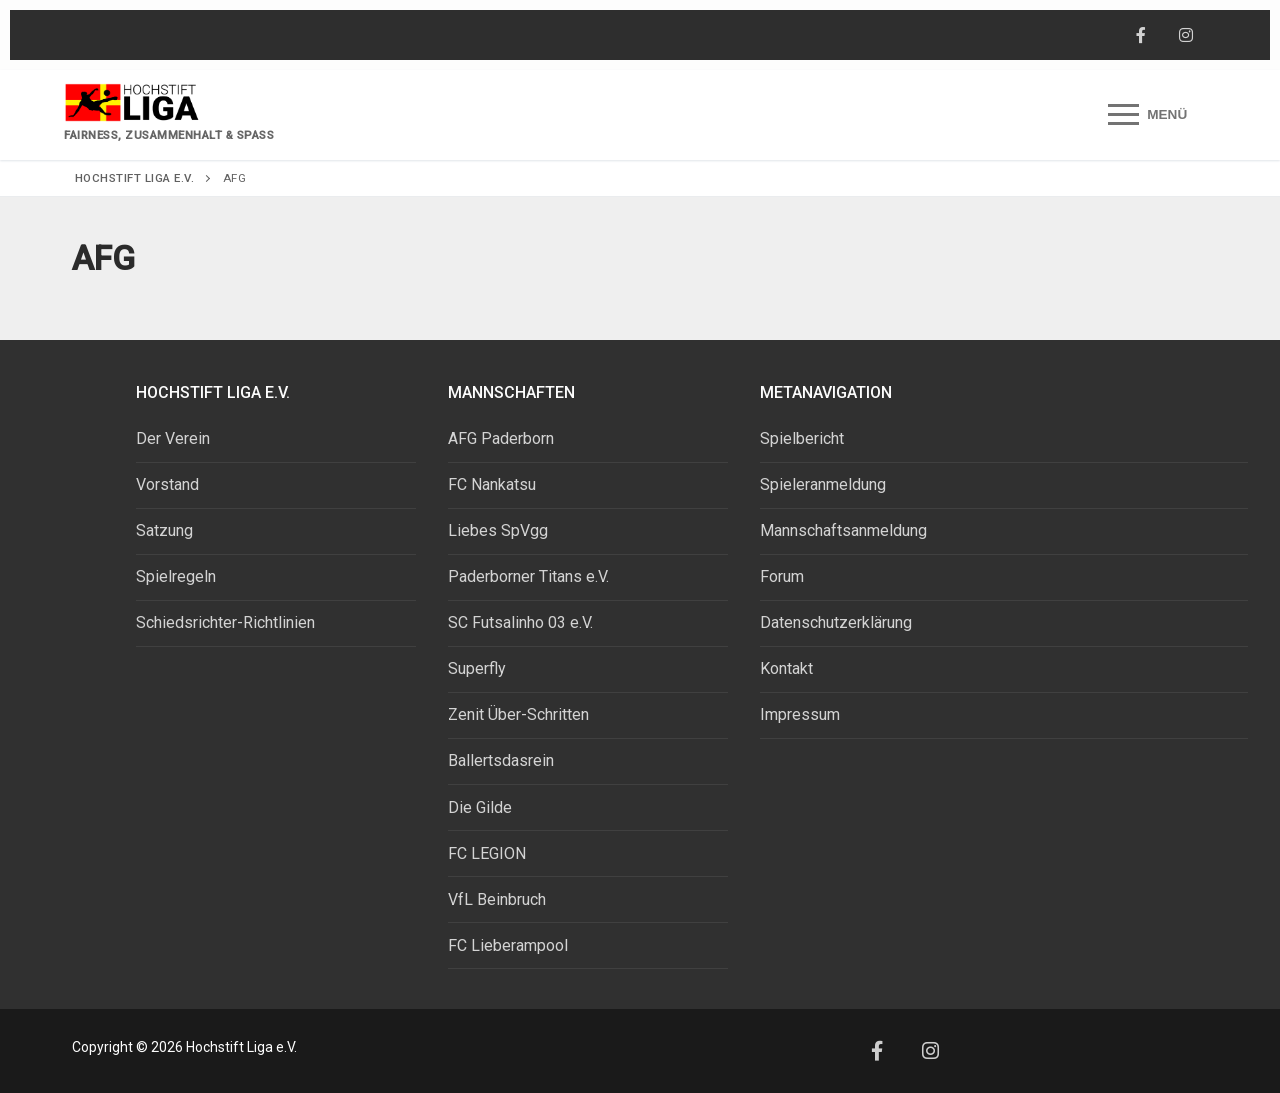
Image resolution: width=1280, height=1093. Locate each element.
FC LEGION (487, 853)
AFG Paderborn (501, 438)
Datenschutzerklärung (836, 622)
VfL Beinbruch (497, 899)
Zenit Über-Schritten (518, 714)
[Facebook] (1140, 35)
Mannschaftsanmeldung (843, 530)
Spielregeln (176, 576)
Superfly (477, 668)
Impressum (800, 714)
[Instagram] (1185, 35)
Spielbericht (802, 438)
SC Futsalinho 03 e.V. (520, 622)
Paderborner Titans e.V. (528, 576)
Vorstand (167, 484)
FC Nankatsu (492, 484)
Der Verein (173, 438)
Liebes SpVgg (498, 530)
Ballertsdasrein (501, 760)
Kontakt (786, 668)
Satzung (164, 530)
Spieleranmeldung (823, 484)
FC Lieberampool (508, 945)
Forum (782, 576)
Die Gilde (480, 807)
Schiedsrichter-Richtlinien (225, 622)
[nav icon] (1147, 115)
